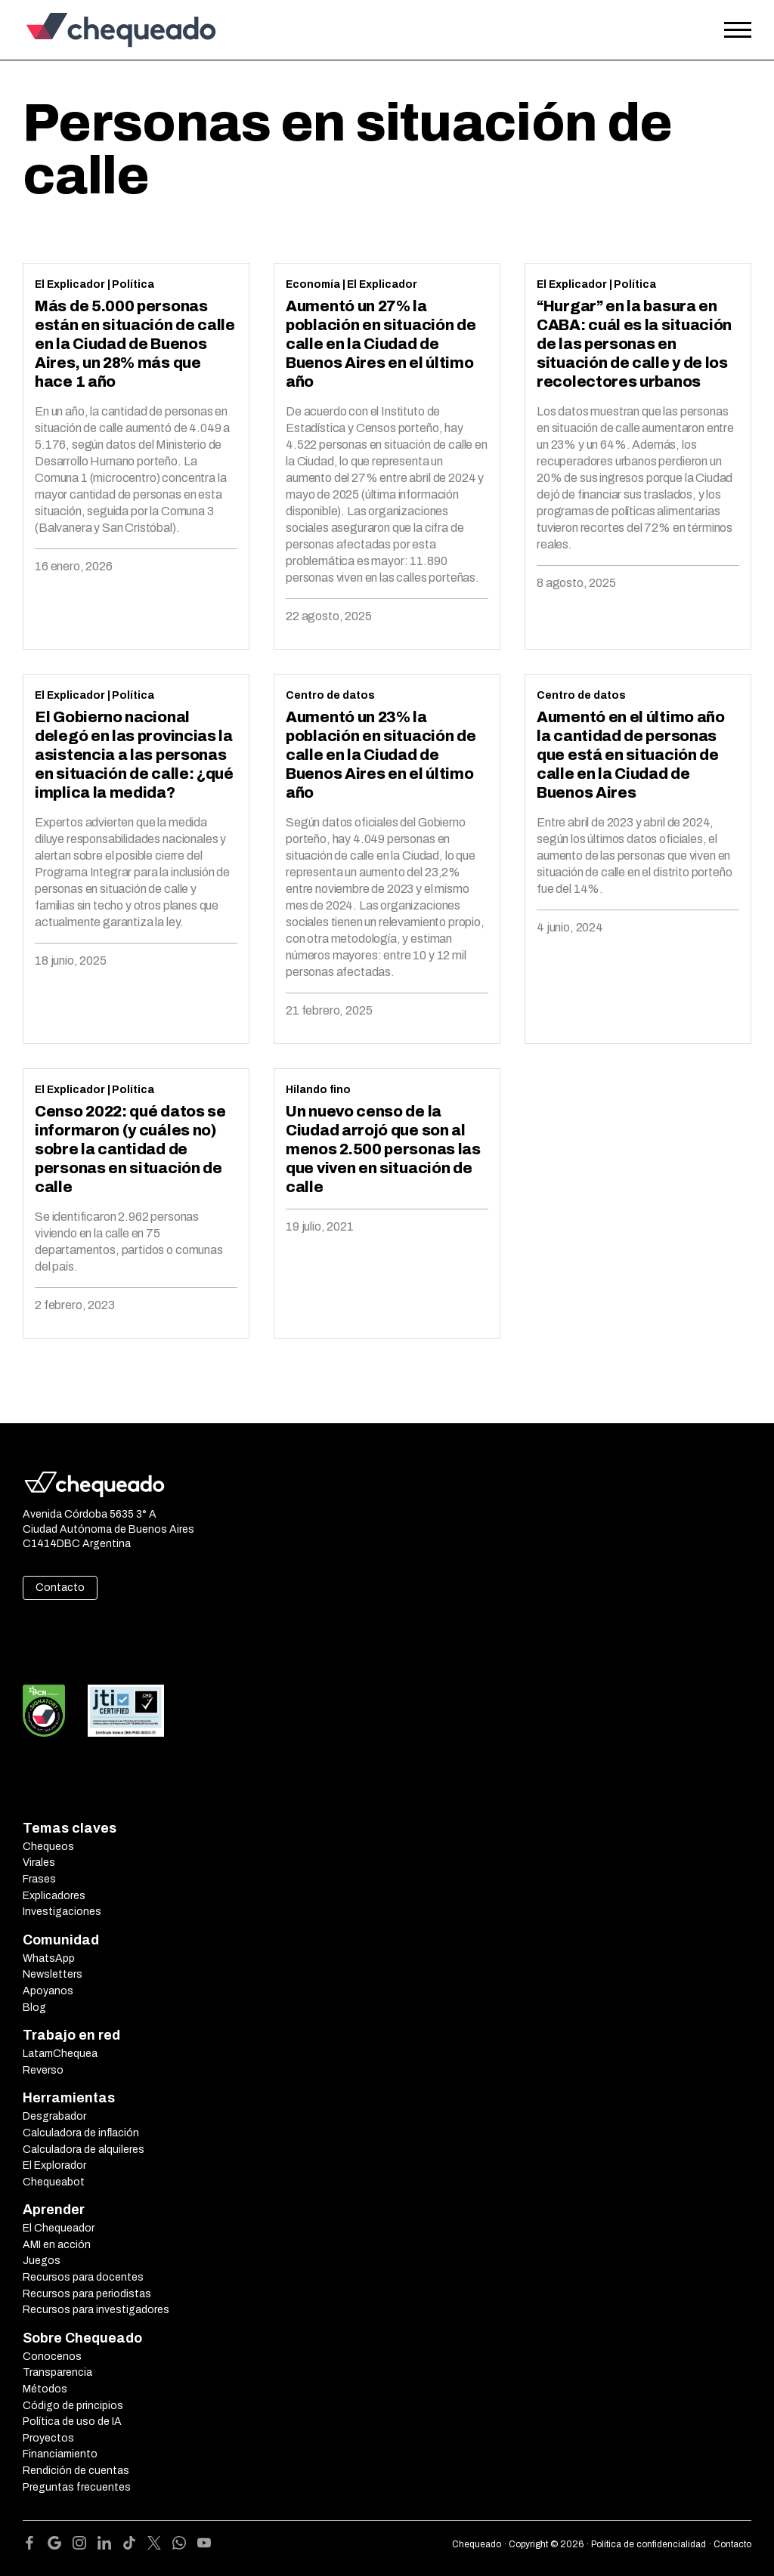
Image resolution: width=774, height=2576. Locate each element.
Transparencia (57, 2372)
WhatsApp (49, 1958)
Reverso (43, 2070)
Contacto (60, 1587)
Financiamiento (60, 2454)
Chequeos (48, 1846)
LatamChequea (60, 2053)
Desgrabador (54, 2116)
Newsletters (52, 1974)
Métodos (45, 2389)
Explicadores (54, 1895)
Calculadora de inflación (81, 2133)
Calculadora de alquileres (83, 2149)
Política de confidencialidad (648, 2544)
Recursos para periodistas (87, 2294)
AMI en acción (57, 2244)
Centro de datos (330, 695)
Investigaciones (62, 1911)
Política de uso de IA (72, 2421)
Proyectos (48, 2438)
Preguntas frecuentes (77, 2487)
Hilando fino (318, 1089)
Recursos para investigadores (96, 2309)
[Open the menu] (737, 30)
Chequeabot (54, 2182)
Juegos (41, 2260)
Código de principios (73, 2405)
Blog (34, 2007)
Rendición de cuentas (76, 2470)
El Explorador (54, 2165)
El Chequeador (58, 2228)
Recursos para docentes (83, 2277)
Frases (39, 1879)
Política (133, 284)
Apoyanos (48, 1991)
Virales (39, 1862)
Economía (313, 284)
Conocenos (52, 2356)
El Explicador (70, 284)
